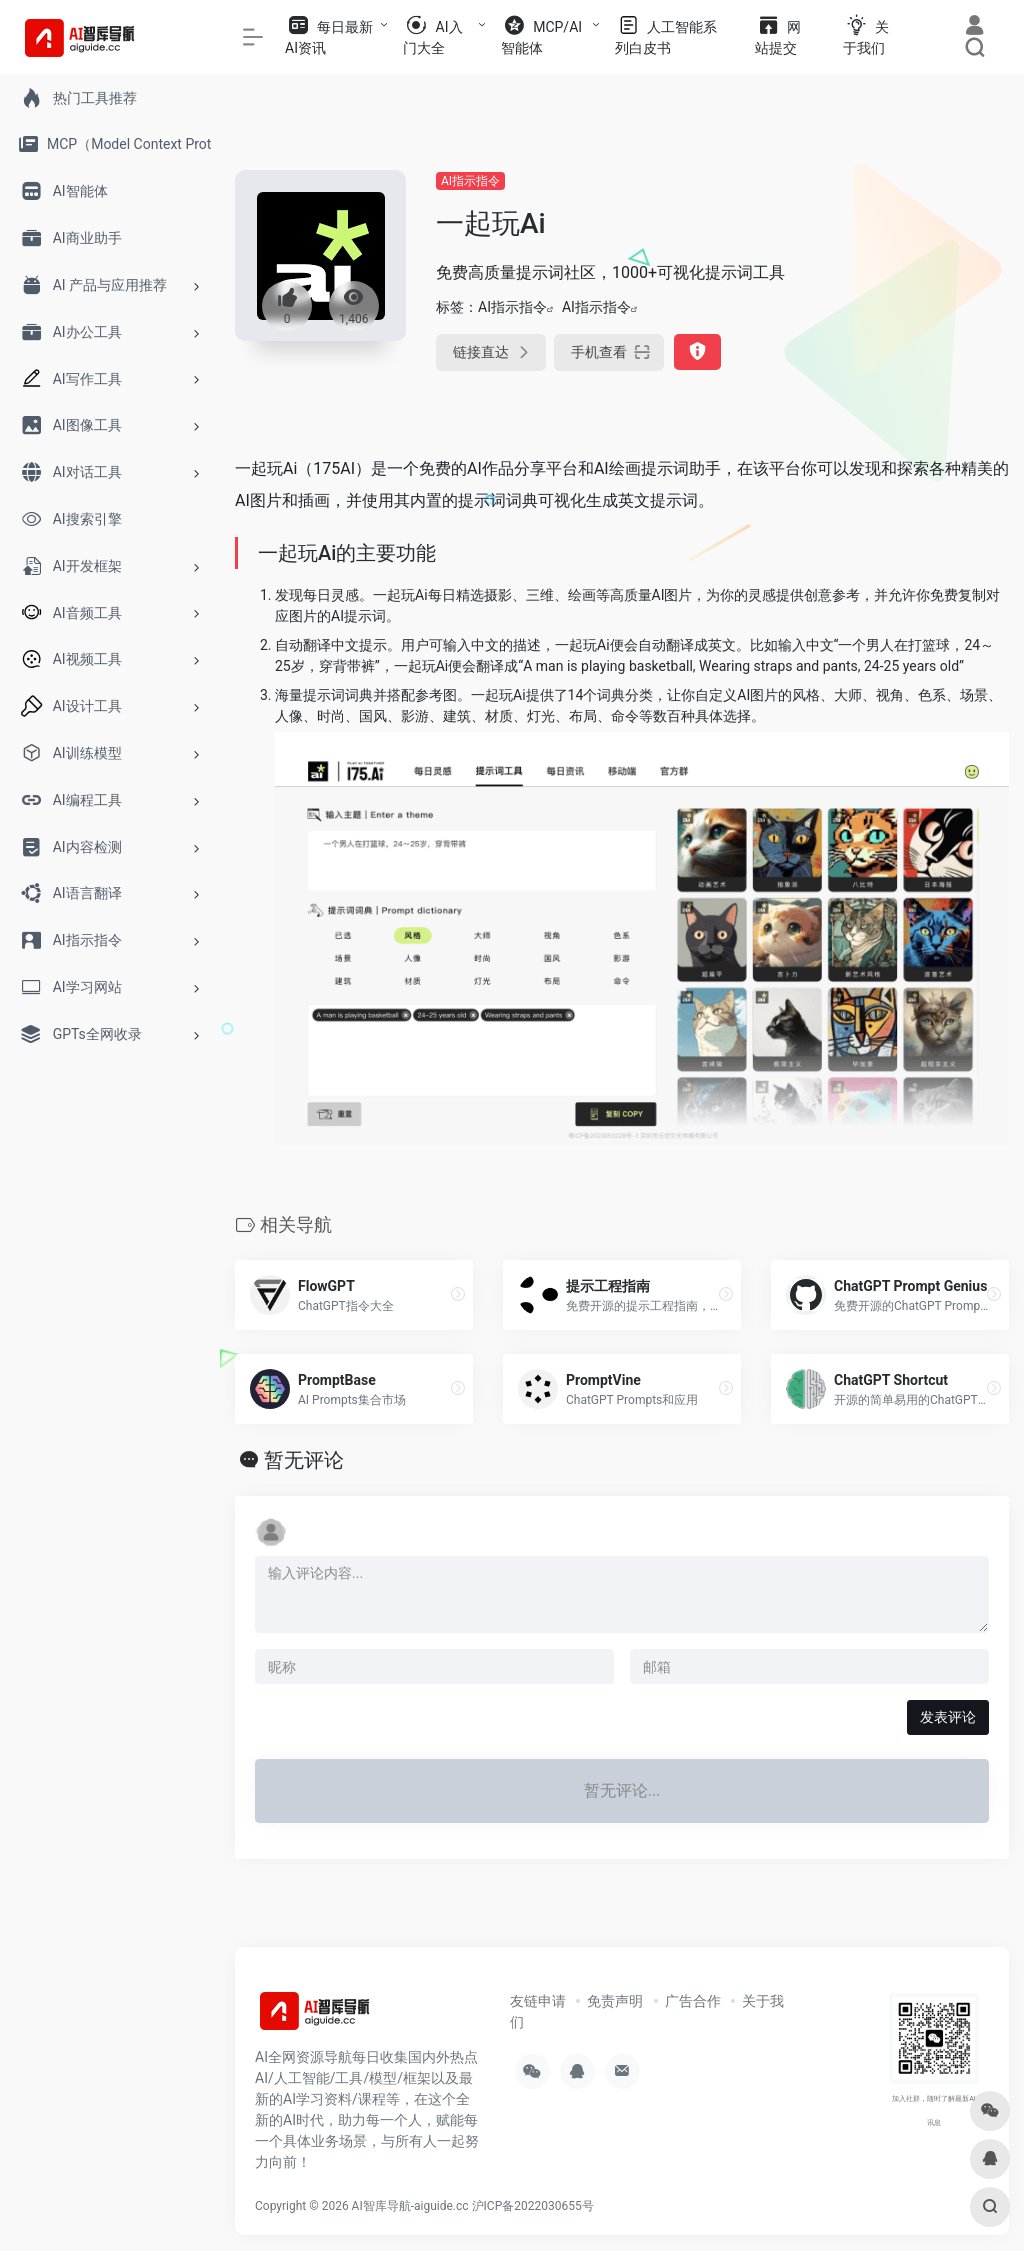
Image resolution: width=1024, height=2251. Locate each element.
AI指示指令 (470, 181)
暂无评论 (304, 1460)
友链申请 (538, 2001)
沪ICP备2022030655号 (533, 2206)
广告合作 (693, 2001)
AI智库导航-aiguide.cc (410, 2206)
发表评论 (948, 1717)
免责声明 (615, 2001)
